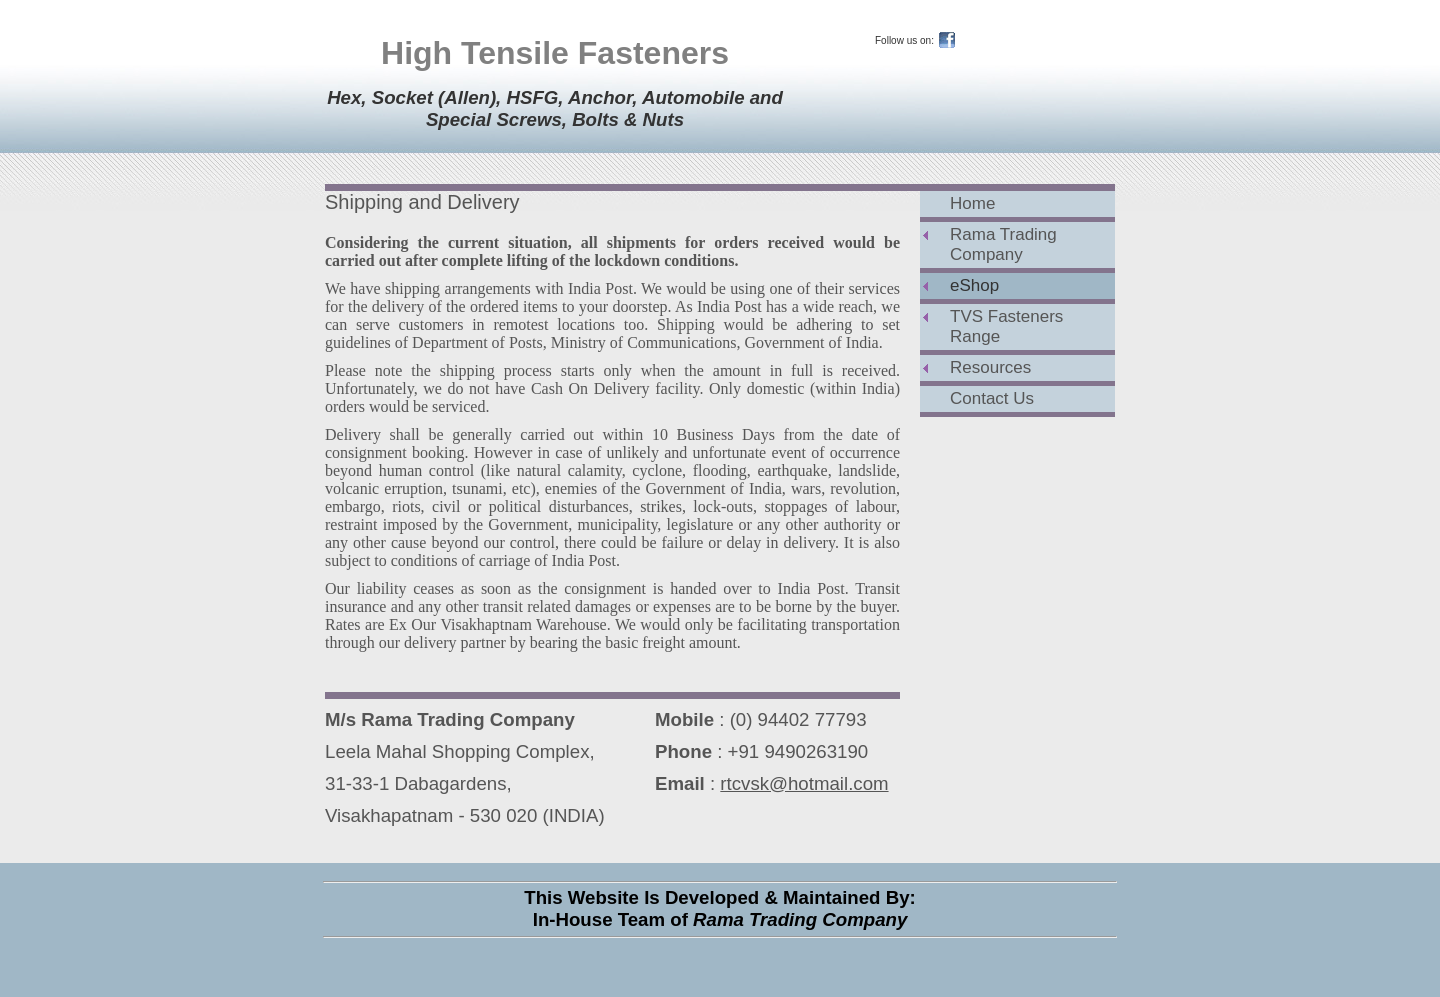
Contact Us (992, 398)
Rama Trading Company (1003, 244)
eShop (974, 285)
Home (972, 203)
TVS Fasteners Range (1006, 326)
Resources (990, 367)
